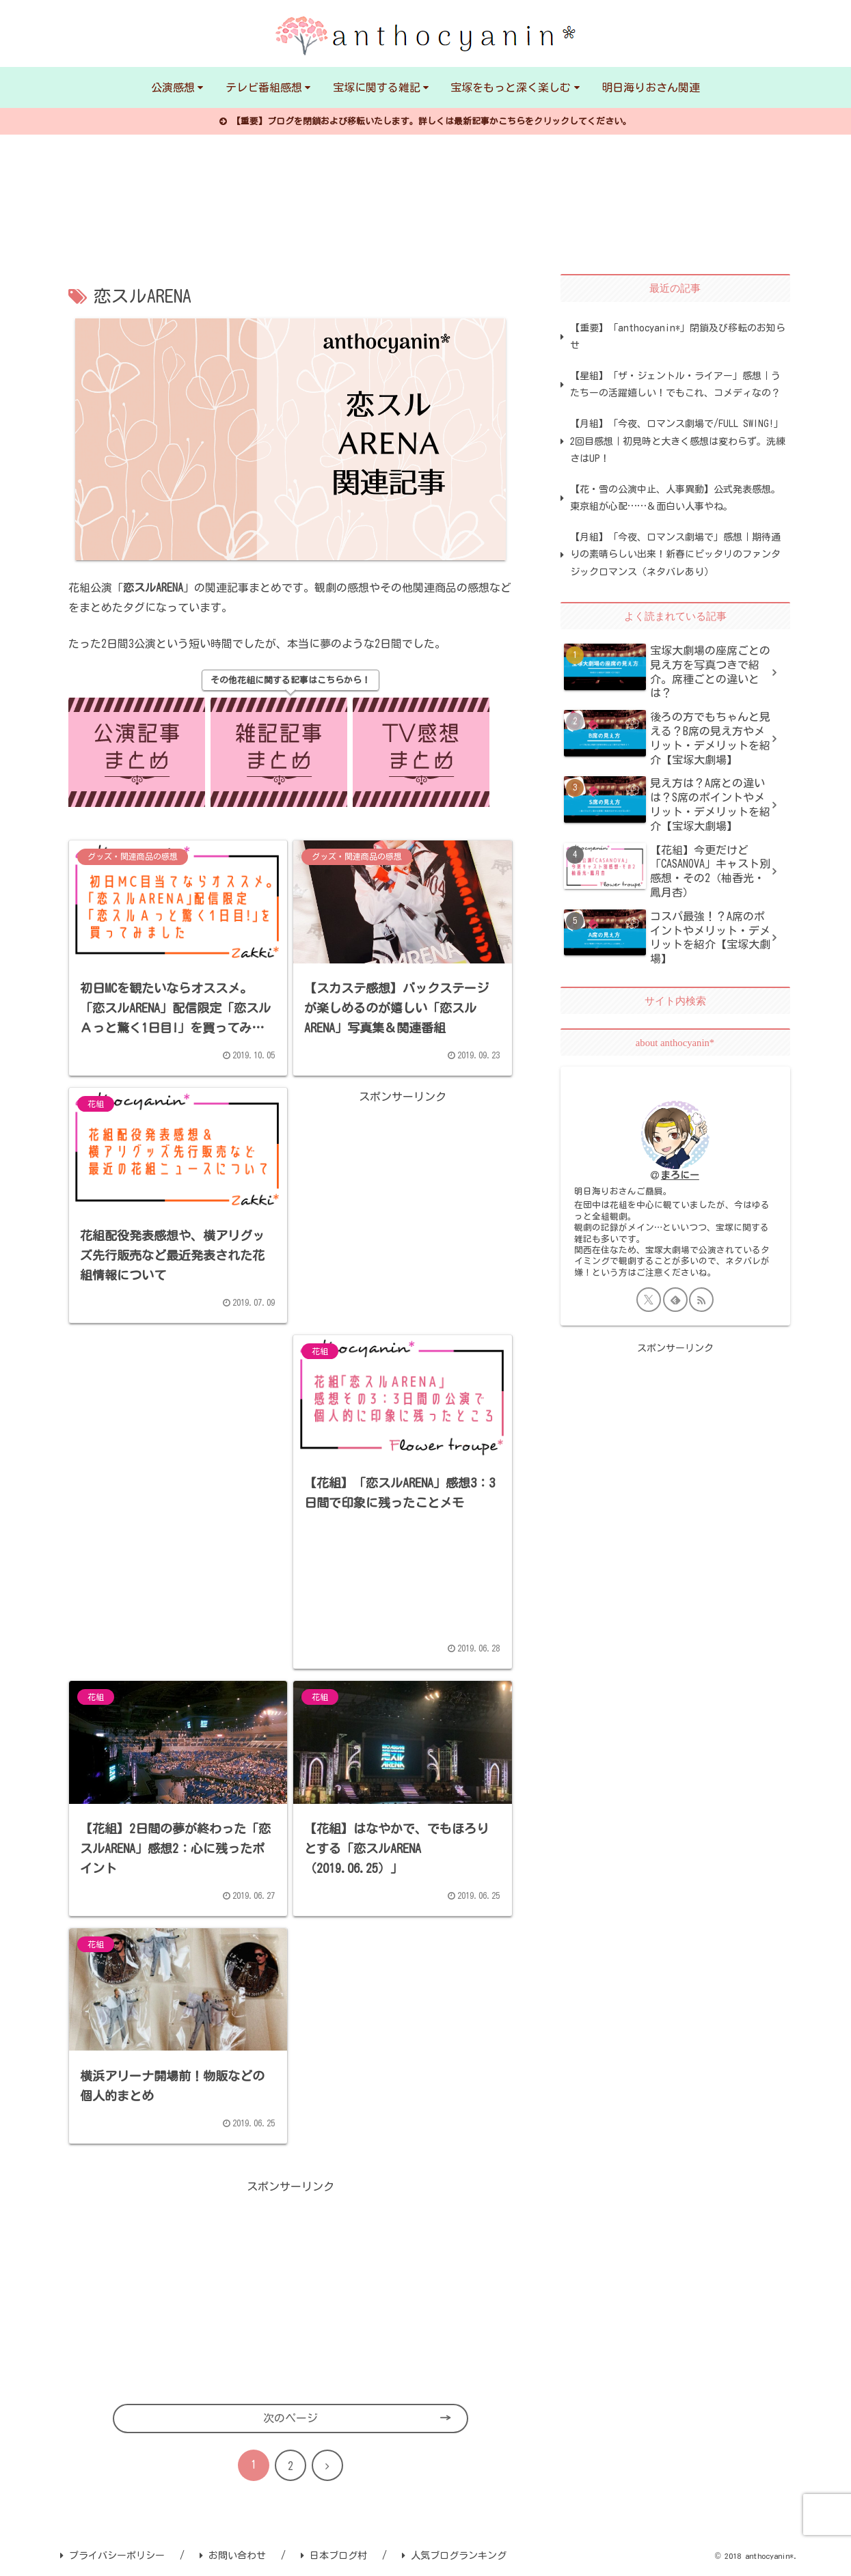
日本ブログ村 (334, 2555)
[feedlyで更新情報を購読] (675, 1299)
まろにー (680, 1175)
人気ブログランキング (454, 2555)
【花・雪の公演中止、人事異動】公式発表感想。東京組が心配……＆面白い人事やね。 (675, 497)
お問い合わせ (233, 2555)
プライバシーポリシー (112, 2555)
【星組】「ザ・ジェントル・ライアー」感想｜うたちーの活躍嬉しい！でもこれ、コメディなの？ (675, 384)
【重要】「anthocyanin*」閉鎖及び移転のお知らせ (677, 336)
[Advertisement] (403, 1192)
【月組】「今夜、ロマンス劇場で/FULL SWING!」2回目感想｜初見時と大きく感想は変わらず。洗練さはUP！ (677, 441)
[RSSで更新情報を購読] (701, 1299)
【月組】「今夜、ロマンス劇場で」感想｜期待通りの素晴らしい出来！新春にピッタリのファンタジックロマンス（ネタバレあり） (675, 554)
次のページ (290, 2418)
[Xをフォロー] (648, 1299)
